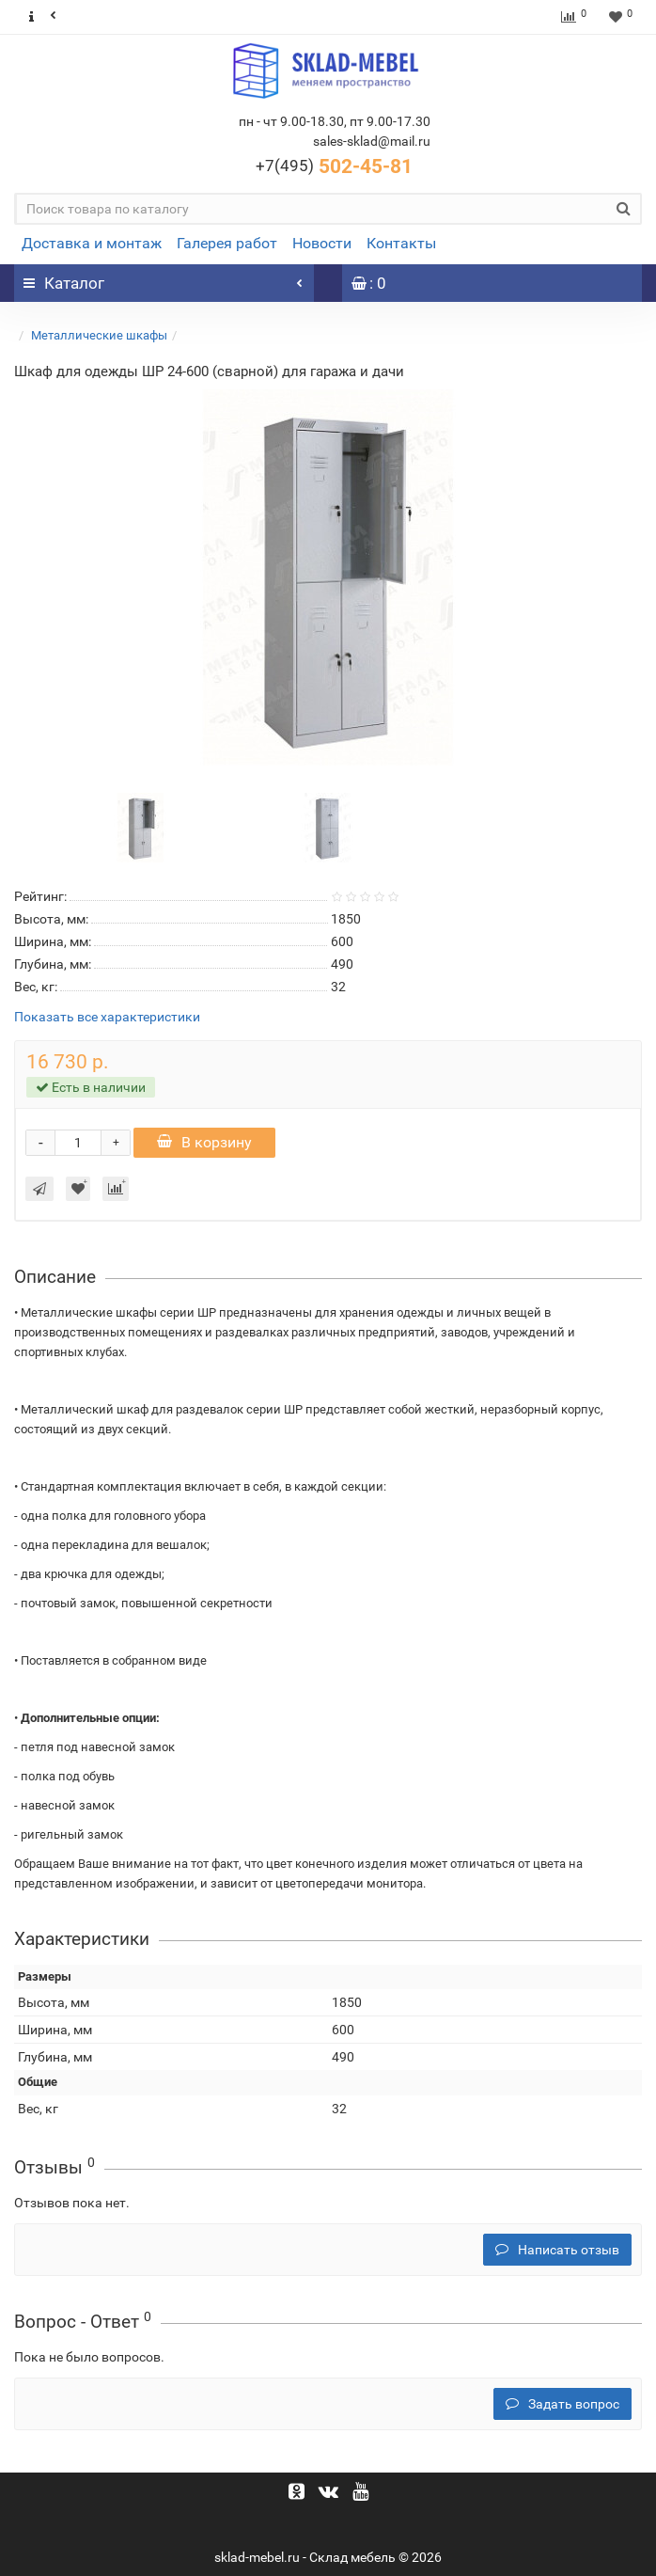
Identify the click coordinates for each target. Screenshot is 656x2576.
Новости (321, 243)
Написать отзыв (557, 2249)
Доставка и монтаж (92, 243)
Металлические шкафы (99, 335)
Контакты (401, 243)
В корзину (204, 1142)
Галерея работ (227, 243)
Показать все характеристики (107, 1017)
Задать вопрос (562, 2403)
